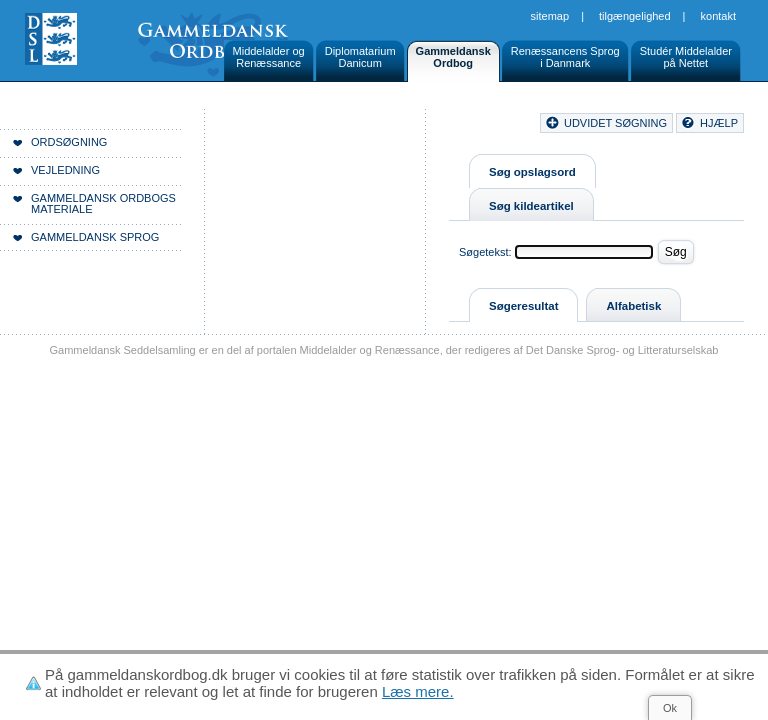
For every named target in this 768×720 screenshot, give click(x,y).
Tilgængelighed (635, 16)
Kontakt (718, 16)
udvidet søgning (615, 123)
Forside (307, 126)
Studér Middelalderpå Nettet (686, 57)
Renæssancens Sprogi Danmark (565, 57)
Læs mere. (418, 691)
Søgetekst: (485, 252)
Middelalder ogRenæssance (269, 57)
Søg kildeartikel (531, 206)
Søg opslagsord (532, 172)
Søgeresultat (523, 306)
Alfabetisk (633, 306)
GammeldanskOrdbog (453, 57)
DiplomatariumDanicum (360, 57)
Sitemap (550, 16)
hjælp (719, 123)
